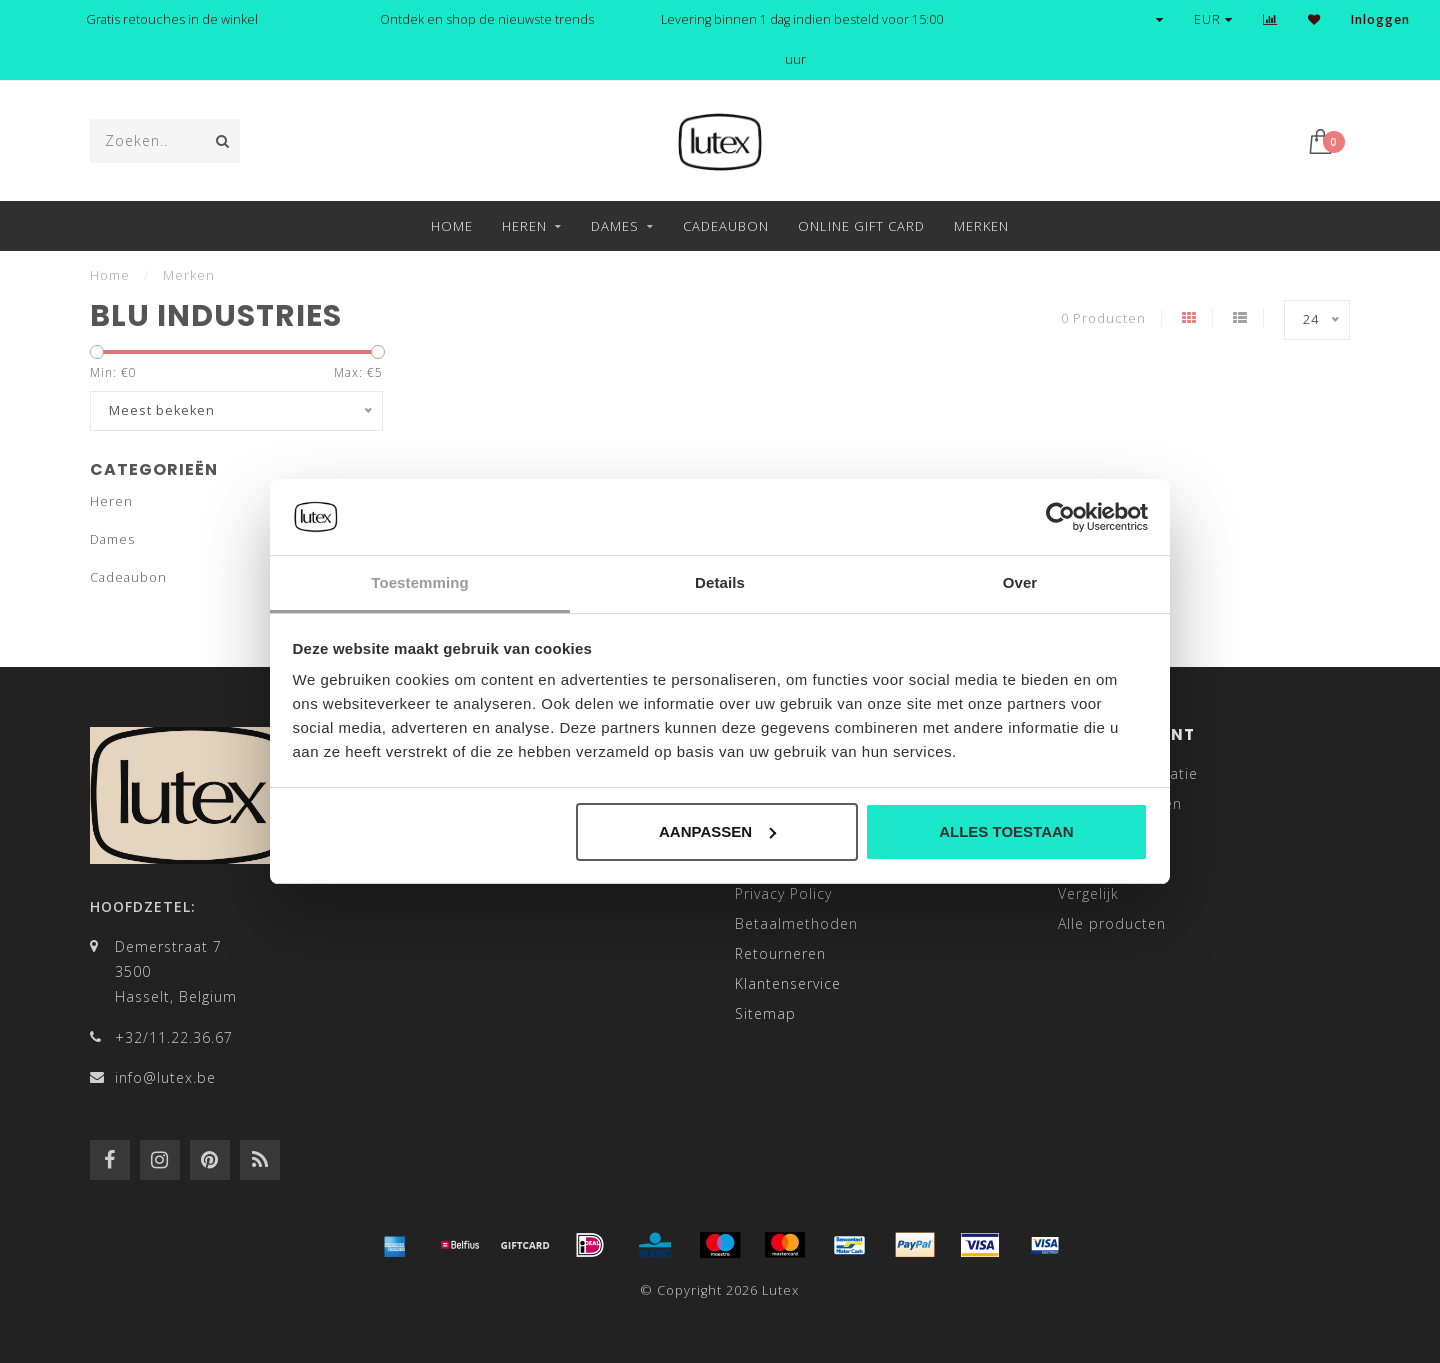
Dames (615, 226)
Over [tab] (1020, 582)
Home (452, 226)
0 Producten (1103, 318)
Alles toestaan (1006, 831)
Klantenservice (788, 983)
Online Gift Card (861, 226)
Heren (524, 226)
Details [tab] (720, 582)
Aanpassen (717, 831)
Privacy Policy (783, 893)
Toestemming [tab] (420, 582)
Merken (981, 226)
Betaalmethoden (796, 923)
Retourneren (780, 953)
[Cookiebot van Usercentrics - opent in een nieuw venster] (1060, 517)
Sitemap (765, 1013)
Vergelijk (1088, 893)
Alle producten (1112, 923)
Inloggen (1380, 19)
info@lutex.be (165, 1077)
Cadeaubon (726, 226)
